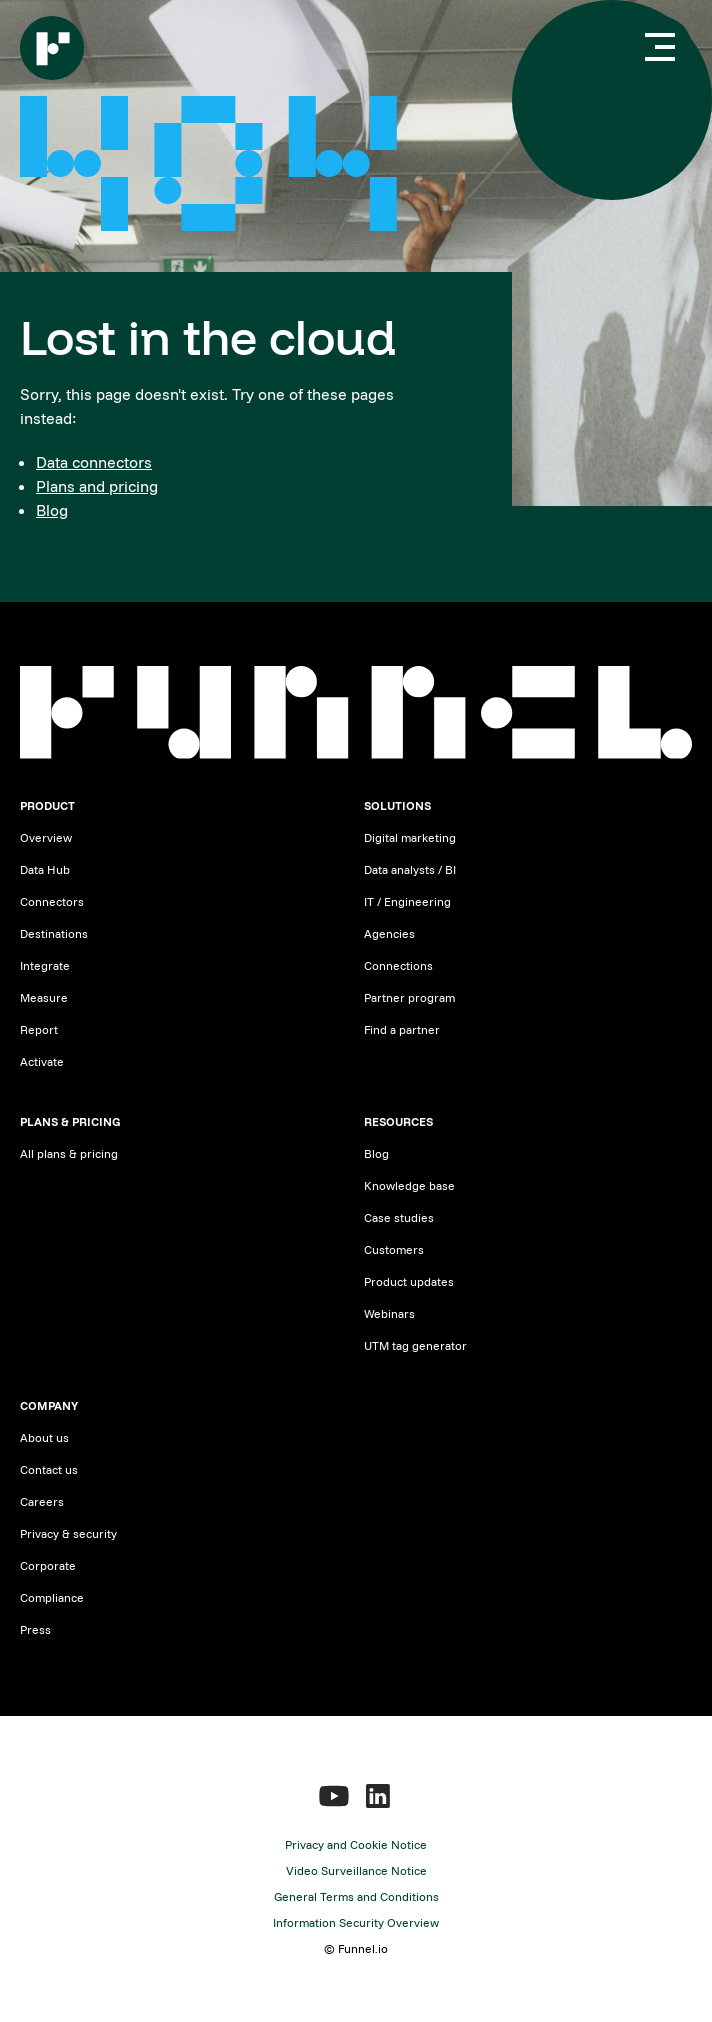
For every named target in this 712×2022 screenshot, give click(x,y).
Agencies (389, 933)
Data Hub (45, 869)
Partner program (409, 997)
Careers (42, 1501)
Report (39, 1029)
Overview (46, 837)
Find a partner (402, 1029)
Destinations (54, 933)
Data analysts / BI (410, 869)
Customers (394, 1249)
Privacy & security (68, 1533)
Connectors (52, 901)
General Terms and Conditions (356, 1896)
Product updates (409, 1281)
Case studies (399, 1217)
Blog (52, 510)
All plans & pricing (69, 1153)
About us (44, 1437)
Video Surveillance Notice (356, 1870)
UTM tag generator (415, 1345)
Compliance (52, 1597)
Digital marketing (410, 837)
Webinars (389, 1313)
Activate (42, 1061)
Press (35, 1629)
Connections (398, 965)
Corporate (48, 1565)
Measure (44, 997)
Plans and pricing (97, 486)
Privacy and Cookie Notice (356, 1844)
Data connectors (94, 462)
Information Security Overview (356, 1922)
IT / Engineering (407, 901)
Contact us (49, 1469)
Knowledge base (409, 1185)
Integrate (45, 965)
